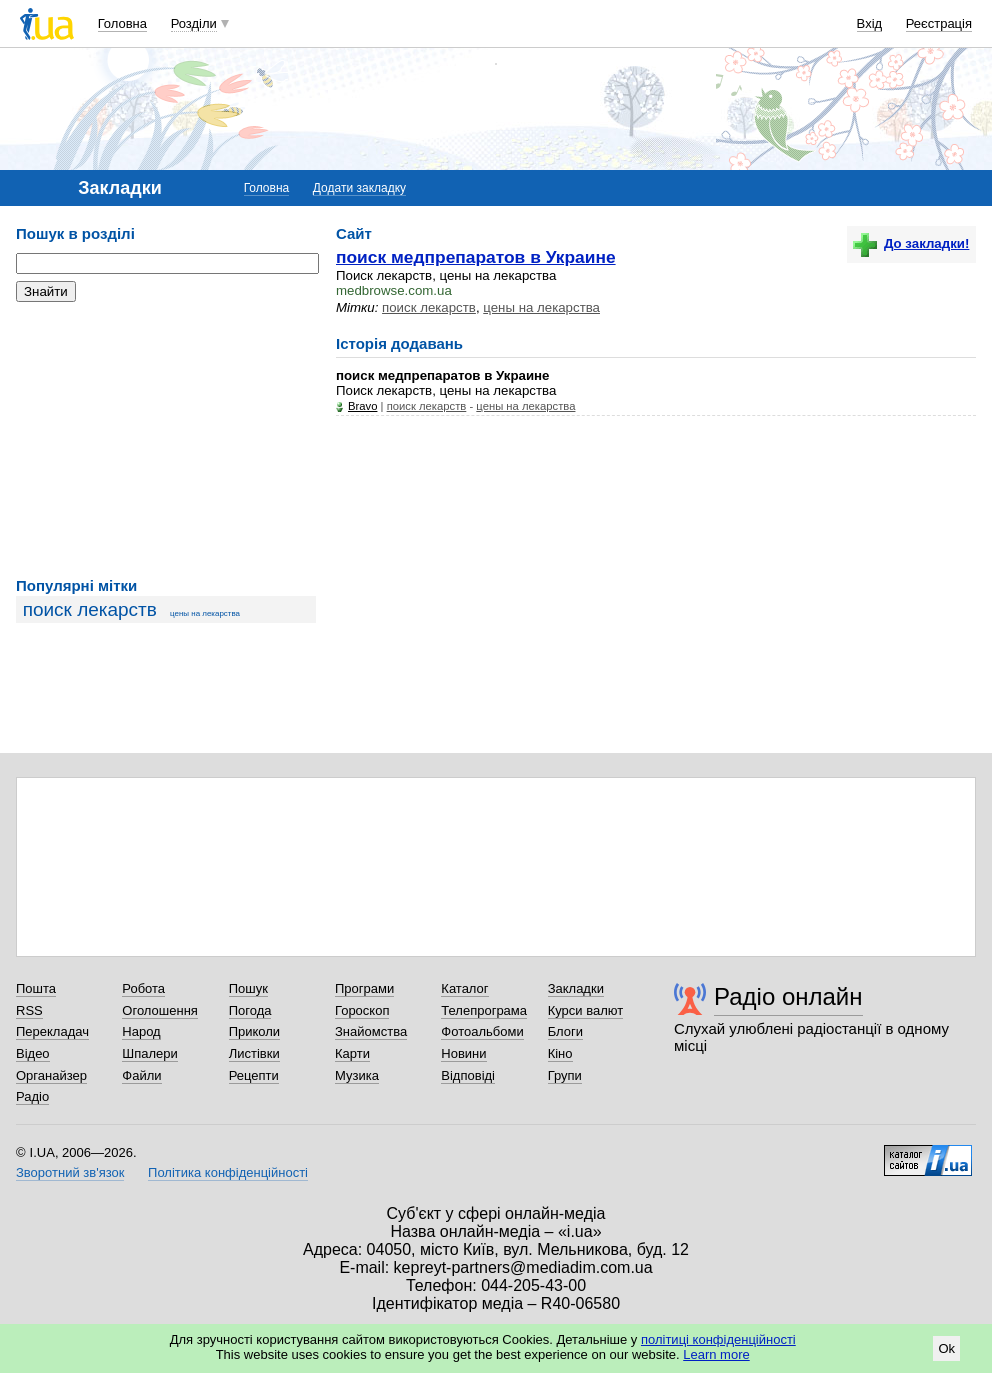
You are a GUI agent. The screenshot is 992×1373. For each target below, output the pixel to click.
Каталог (464, 988)
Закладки (576, 988)
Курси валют (586, 1010)
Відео (33, 1053)
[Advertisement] (166, 440)
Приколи (254, 1031)
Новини (463, 1053)
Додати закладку (359, 188)
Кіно (560, 1053)
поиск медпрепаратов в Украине (476, 257)
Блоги (565, 1031)
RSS (29, 1010)
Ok (946, 1348)
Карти (352, 1053)
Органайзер (51, 1075)
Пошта (36, 988)
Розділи (194, 23)
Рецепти (254, 1075)
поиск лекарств (90, 609)
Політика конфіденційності (228, 1172)
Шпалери (150, 1053)
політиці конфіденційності (718, 1339)
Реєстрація (939, 23)
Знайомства (371, 1031)
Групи (565, 1075)
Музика (357, 1075)
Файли (141, 1075)
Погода (250, 1010)
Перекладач (52, 1031)
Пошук (248, 988)
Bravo (362, 406)
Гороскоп (362, 1010)
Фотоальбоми (482, 1031)
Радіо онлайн (788, 996)
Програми (364, 988)
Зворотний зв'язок (70, 1172)
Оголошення (160, 1010)
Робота (143, 988)
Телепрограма (484, 1010)
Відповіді (468, 1075)
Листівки (254, 1053)
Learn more (716, 1354)
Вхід (870, 23)
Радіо (32, 1096)
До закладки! (911, 243)
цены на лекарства (205, 613)
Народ (141, 1031)
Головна (122, 23)
